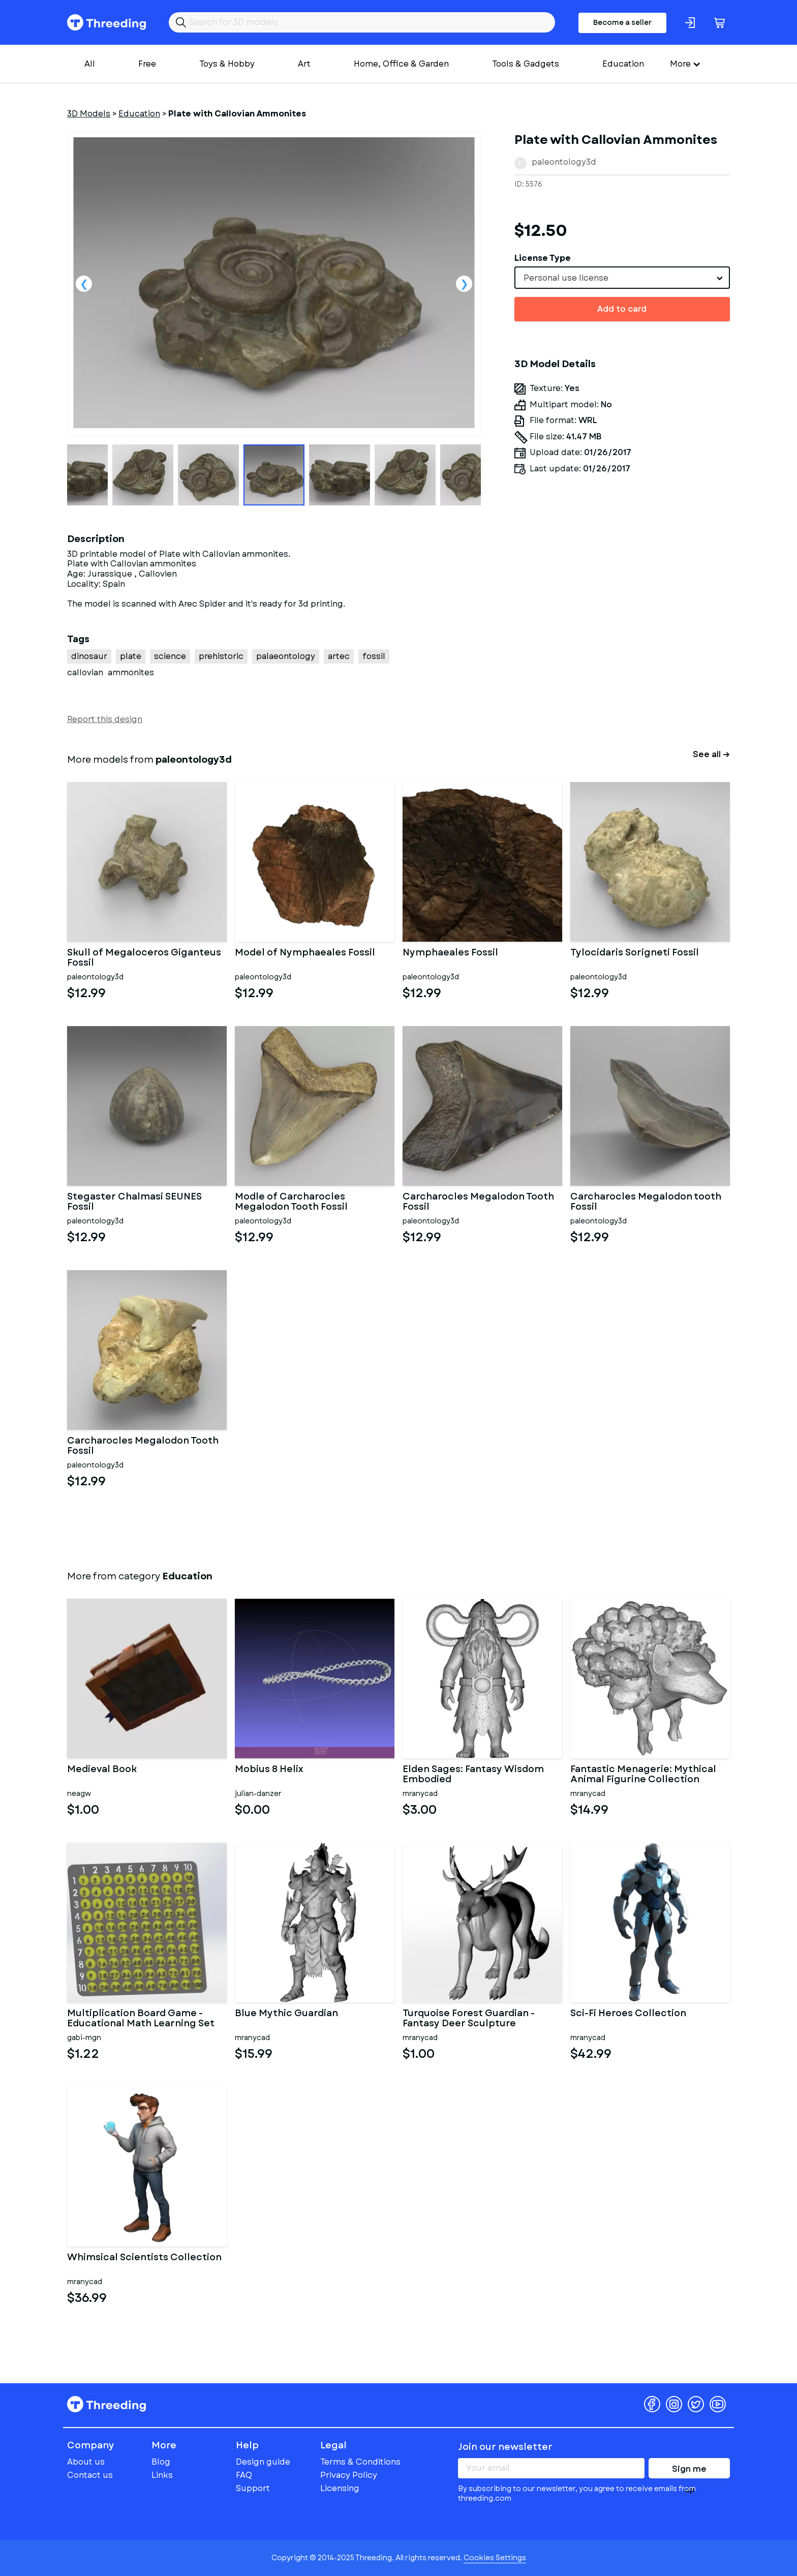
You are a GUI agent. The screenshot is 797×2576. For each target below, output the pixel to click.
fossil (373, 656)
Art (304, 64)
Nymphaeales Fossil (450, 953)
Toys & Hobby (227, 64)
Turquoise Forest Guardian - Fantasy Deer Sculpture (469, 2019)
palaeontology (285, 656)
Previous (84, 284)
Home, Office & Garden (401, 64)
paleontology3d (564, 162)
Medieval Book (102, 1770)
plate (130, 656)
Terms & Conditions (360, 2462)
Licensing (339, 2488)
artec (339, 656)
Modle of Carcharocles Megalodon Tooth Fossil (291, 1202)
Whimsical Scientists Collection (144, 2258)
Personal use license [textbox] (566, 278)
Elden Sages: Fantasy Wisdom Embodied (473, 1774)
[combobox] (622, 277)
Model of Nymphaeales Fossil (305, 953)
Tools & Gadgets (525, 64)
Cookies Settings (495, 2558)
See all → (711, 754)
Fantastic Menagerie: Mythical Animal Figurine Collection (643, 1774)
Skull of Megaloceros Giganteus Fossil (144, 958)
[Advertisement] (622, 625)
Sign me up (689, 2470)
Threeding (106, 22)
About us (86, 2462)
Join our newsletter (505, 2447)
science (170, 656)
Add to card (622, 309)
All (89, 64)
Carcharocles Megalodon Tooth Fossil (478, 1202)
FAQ (244, 2475)
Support (253, 2488)
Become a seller (622, 22)
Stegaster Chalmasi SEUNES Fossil (134, 1202)
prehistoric (221, 656)
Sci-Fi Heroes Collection (628, 2014)
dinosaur (89, 656)
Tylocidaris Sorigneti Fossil (634, 953)
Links (162, 2475)
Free (147, 64)
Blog (160, 2462)
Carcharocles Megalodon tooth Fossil (645, 1202)
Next (464, 284)
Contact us (90, 2475)
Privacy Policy (348, 2475)
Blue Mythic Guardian (286, 2014)
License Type (542, 258)
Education (623, 64)
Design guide (263, 2462)
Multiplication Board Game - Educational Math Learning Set (140, 2019)
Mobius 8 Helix (269, 1770)
